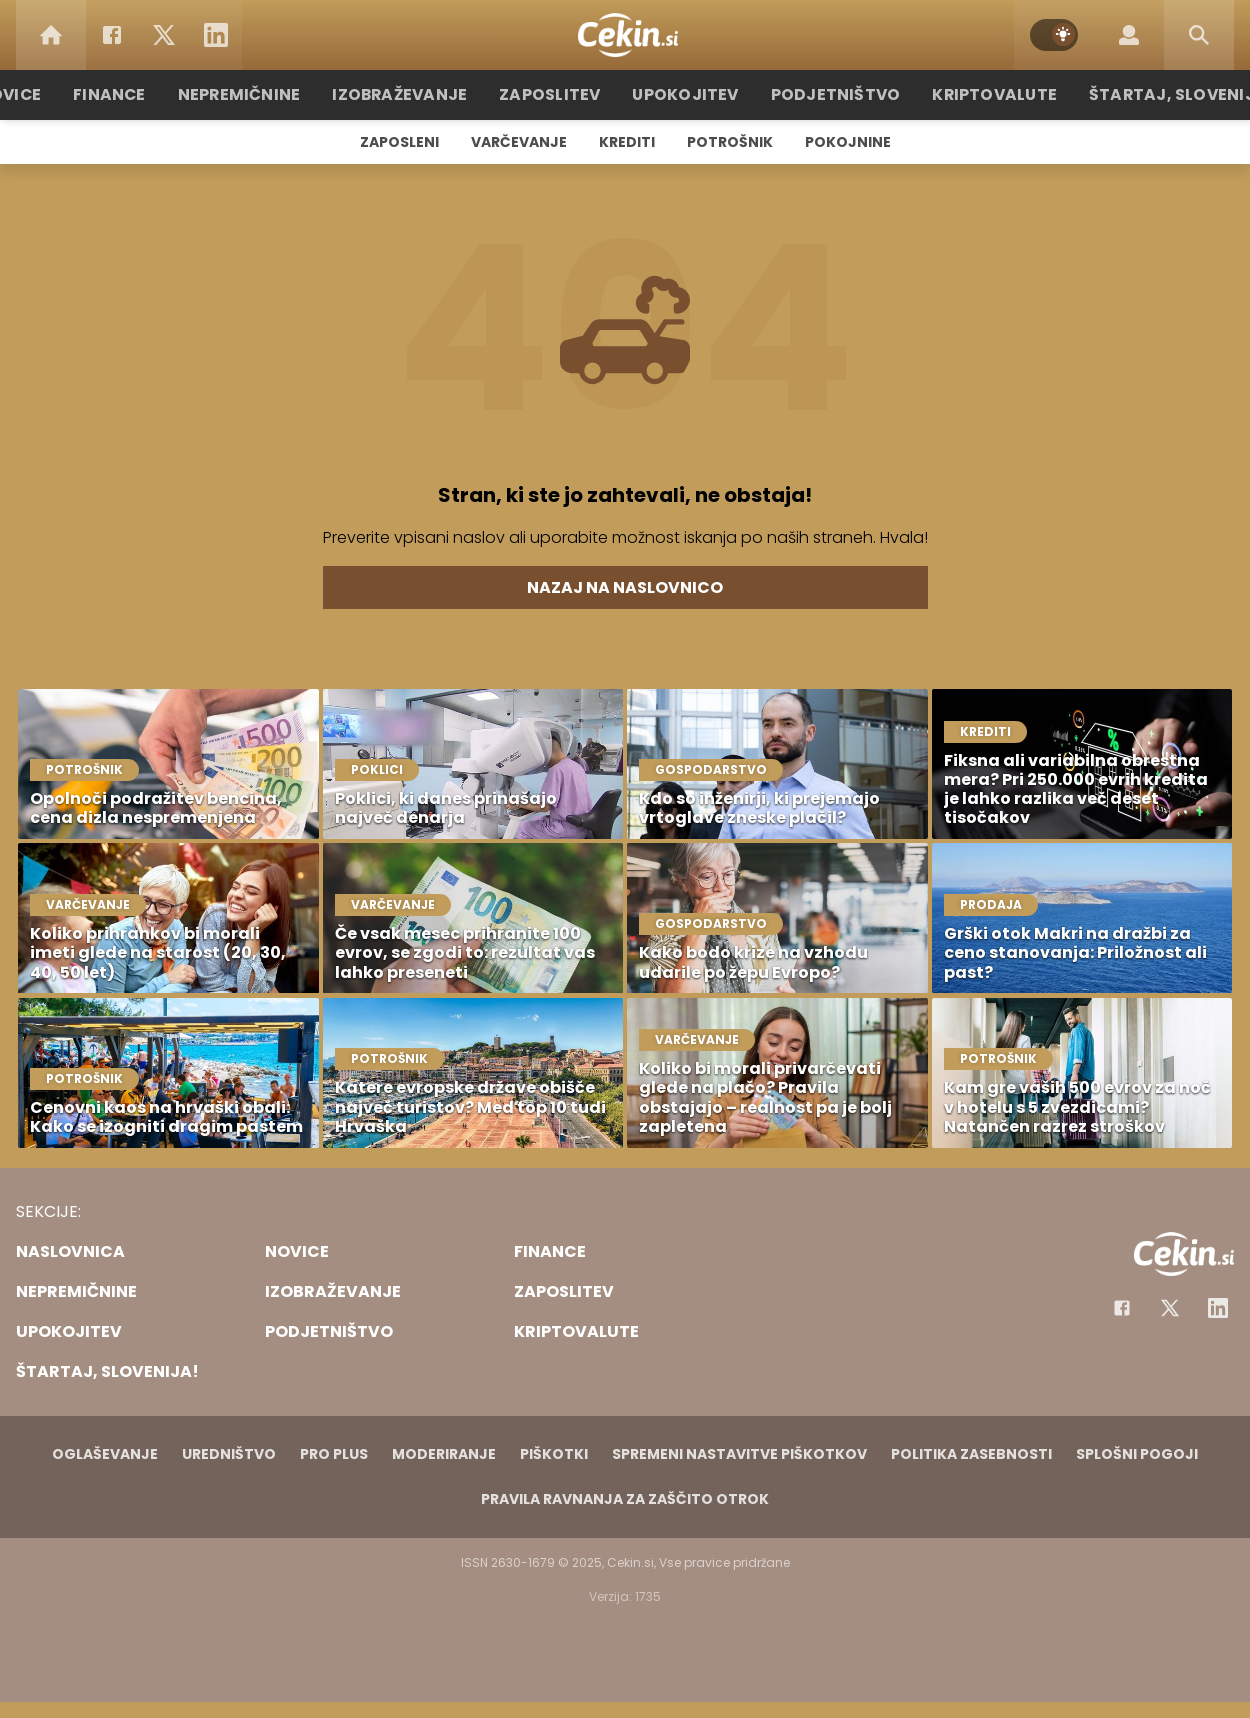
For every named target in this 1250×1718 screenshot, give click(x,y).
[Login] (1129, 35)
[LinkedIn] (216, 35)
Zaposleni (399, 142)
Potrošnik (730, 142)
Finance (140, 94)
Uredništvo (229, 1454)
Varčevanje (519, 142)
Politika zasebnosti (971, 1454)
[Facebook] (112, 35)
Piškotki (554, 1454)
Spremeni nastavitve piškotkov (739, 1454)
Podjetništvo (827, 94)
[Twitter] (164, 35)
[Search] (1199, 35)
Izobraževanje (416, 94)
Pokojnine (848, 142)
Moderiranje (444, 1454)
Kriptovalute (977, 94)
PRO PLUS (334, 1454)
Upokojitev (686, 94)
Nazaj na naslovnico (625, 587)
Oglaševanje (105, 1454)
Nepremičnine (264, 94)
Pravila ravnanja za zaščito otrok (625, 1499)
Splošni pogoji (1137, 1454)
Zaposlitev (558, 94)
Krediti (627, 142)
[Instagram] (1218, 1308)
